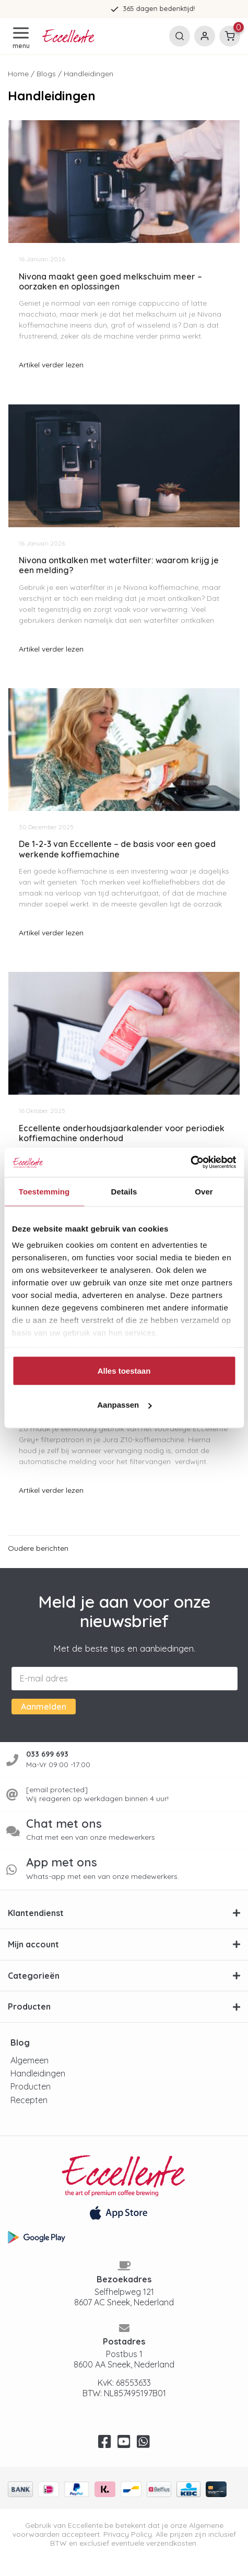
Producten (30, 2086)
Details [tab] (124, 1191)
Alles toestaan (124, 1370)
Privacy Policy (127, 2534)
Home (18, 73)
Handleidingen (37, 2073)
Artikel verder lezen (51, 364)
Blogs (46, 73)
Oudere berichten (38, 1548)
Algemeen (29, 2060)
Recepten (29, 2100)
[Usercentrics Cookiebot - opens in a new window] (190, 1162)
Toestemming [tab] (44, 1191)
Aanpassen (124, 1404)
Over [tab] (204, 1191)
